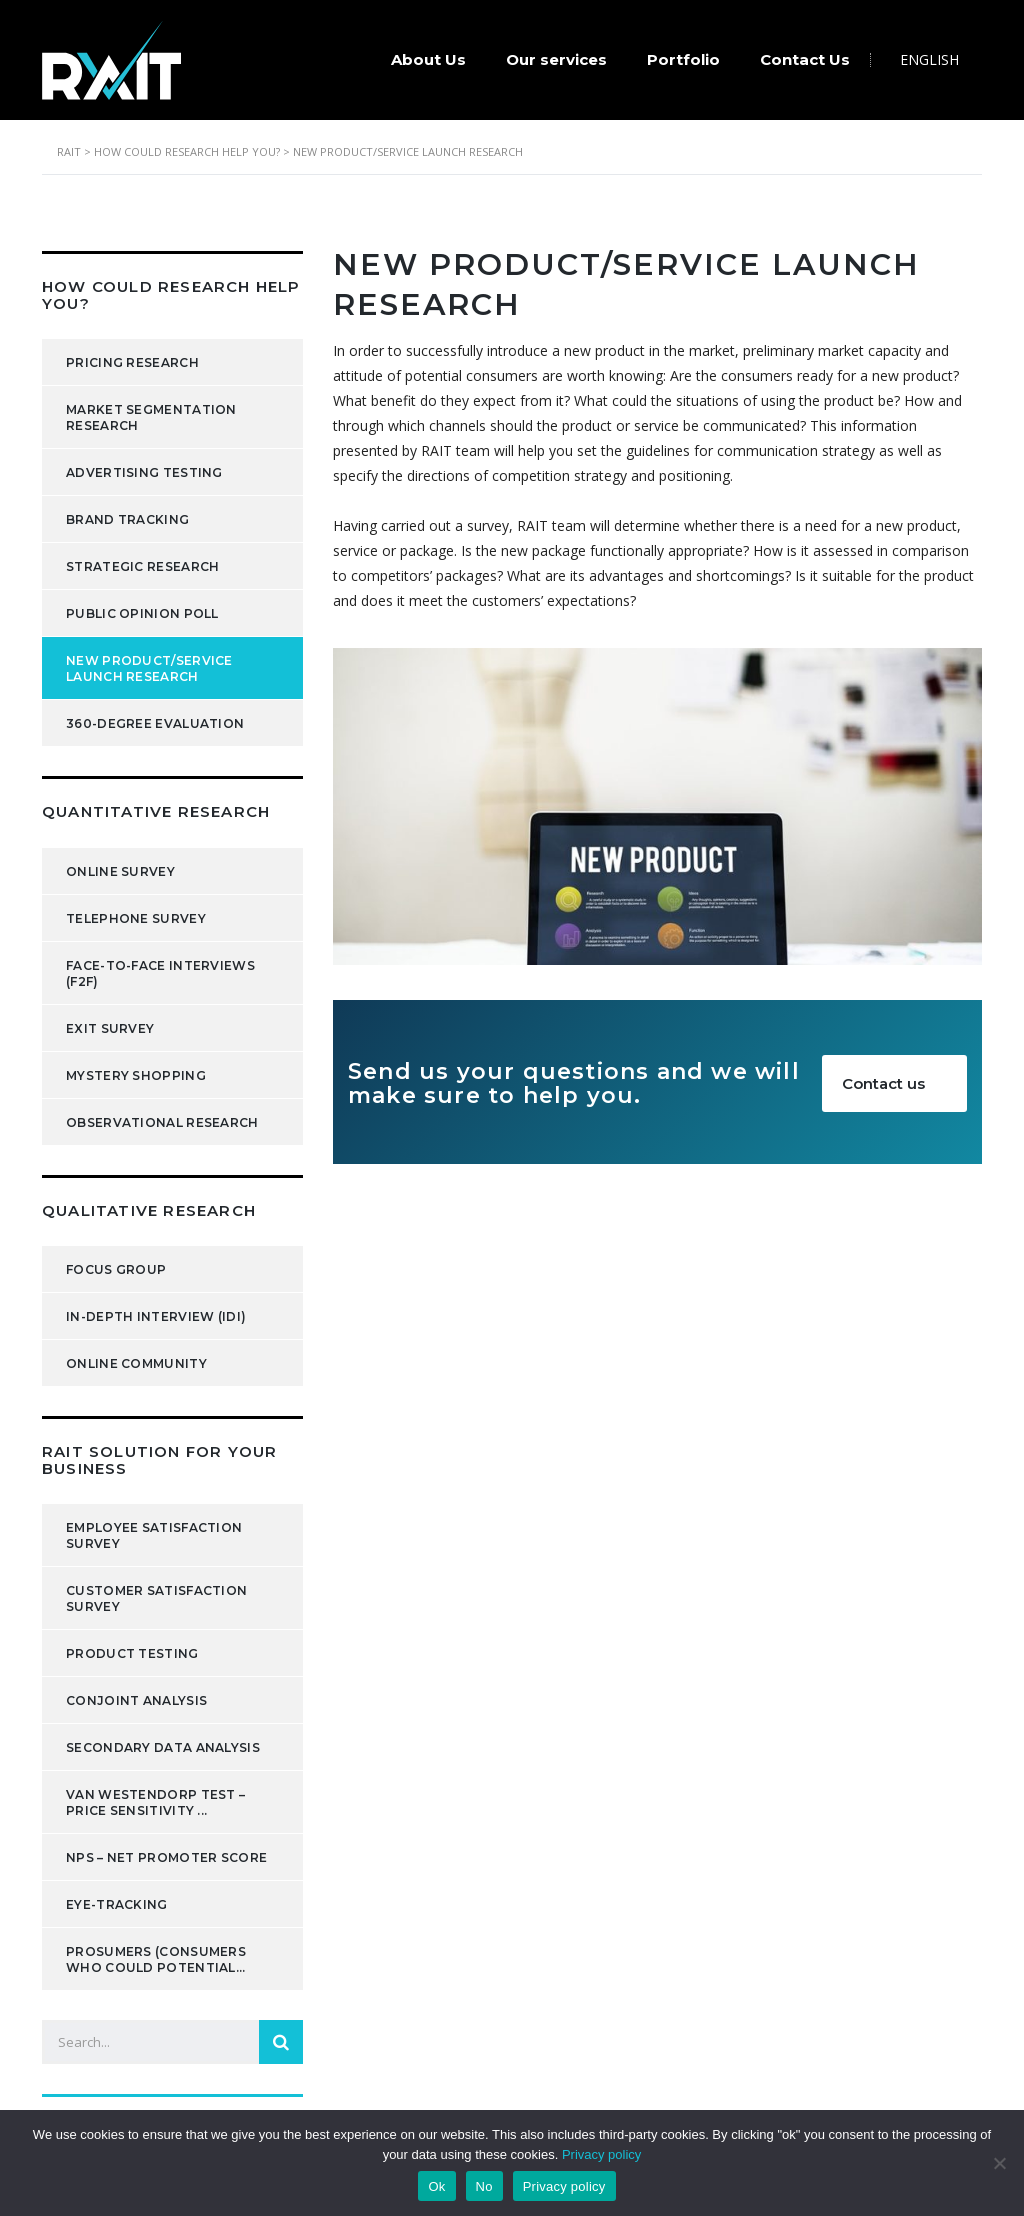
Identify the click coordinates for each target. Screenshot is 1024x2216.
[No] (999, 2163)
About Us (428, 59)
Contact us (903, 1083)
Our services (556, 59)
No (484, 2186)
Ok (436, 2186)
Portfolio (683, 59)
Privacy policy (601, 2154)
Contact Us (805, 59)
